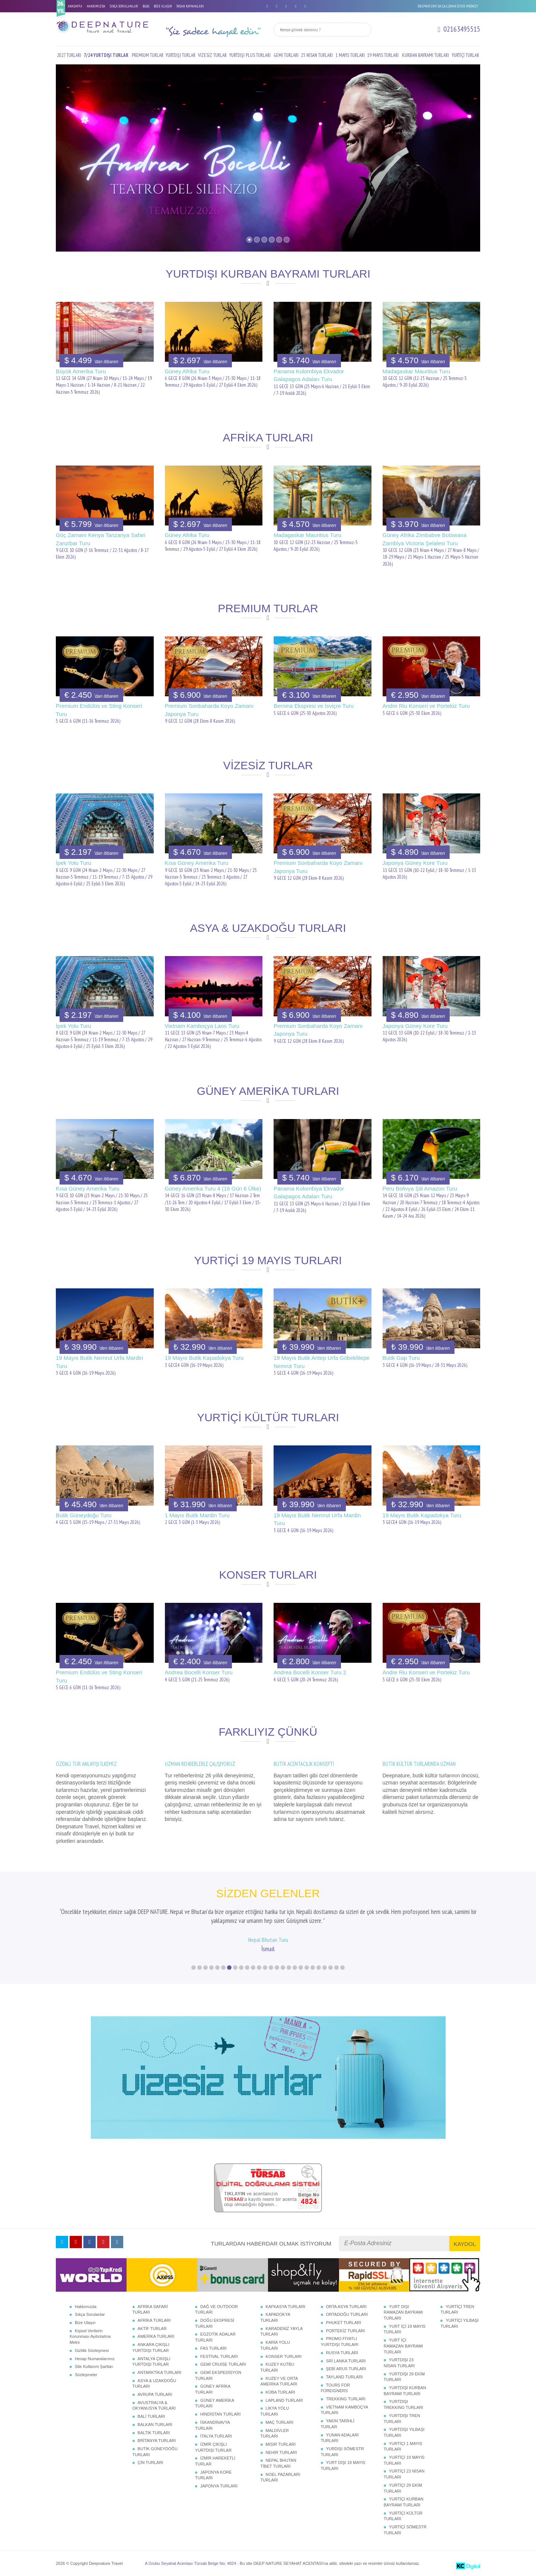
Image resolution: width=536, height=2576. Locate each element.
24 (330, 1967)
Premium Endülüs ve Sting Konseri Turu (99, 710)
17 (289, 1967)
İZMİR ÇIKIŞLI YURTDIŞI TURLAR (213, 2447)
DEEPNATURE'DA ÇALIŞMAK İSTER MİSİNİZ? (448, 6)
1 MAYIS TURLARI (350, 55)
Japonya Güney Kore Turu (415, 863)
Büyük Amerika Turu (81, 371)
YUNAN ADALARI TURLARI (340, 2438)
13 (265, 1967)
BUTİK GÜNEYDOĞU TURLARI (155, 2451)
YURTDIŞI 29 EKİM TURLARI (404, 2377)
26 (342, 1967)
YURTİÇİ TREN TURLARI (457, 2309)
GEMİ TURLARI (286, 55)
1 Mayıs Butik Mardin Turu (197, 1515)
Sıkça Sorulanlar (90, 2314)
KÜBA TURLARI (280, 2392)
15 (277, 1967)
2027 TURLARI (69, 55)
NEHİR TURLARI (281, 2452)
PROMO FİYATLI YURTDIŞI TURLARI (339, 2341)
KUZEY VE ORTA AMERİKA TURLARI (279, 2381)
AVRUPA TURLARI (155, 2394)
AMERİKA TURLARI (156, 2336)
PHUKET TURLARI (343, 2322)
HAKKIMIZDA (96, 6)
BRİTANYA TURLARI (157, 2440)
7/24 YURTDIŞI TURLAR (106, 55)
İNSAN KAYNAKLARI (190, 6)
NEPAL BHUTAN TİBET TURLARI (278, 2463)
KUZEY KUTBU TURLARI (277, 2367)
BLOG (146, 6)
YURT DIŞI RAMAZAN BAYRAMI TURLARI (403, 2312)
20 (306, 1967)
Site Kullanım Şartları (94, 2366)
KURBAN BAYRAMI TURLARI (425, 55)
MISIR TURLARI (281, 2444)
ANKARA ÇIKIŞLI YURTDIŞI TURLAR (151, 2347)
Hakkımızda (85, 2306)
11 (253, 1967)
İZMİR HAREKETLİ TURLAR (215, 2461)
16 (283, 1967)
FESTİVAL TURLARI (219, 2356)
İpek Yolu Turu (73, 863)
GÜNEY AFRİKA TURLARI (212, 2389)
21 (312, 1967)
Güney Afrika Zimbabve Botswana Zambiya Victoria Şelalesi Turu (425, 539)
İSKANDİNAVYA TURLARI (212, 2425)
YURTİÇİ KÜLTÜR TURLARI (403, 2516)
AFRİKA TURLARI (154, 2320)
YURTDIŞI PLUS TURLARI (250, 55)
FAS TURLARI (213, 2348)
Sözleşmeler (86, 2374)
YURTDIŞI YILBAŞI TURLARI (404, 2432)
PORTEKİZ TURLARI (345, 2331)
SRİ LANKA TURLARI (346, 2361)
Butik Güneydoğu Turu (83, 1515)
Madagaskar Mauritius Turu (416, 371)
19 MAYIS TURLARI (383, 55)
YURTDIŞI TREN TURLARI (402, 2418)
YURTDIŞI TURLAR (180, 55)
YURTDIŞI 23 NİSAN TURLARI (399, 2363)
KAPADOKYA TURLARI (275, 2317)
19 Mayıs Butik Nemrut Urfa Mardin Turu (99, 1362)
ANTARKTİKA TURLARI (160, 2372)
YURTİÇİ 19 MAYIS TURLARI (404, 2460)
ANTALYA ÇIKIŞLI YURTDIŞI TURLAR (151, 2361)
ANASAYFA (75, 6)
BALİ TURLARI (151, 2416)
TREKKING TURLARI (346, 2399)
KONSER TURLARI (284, 2356)
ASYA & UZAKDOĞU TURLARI (154, 2383)
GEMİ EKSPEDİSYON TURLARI (218, 2375)
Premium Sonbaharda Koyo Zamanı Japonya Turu (209, 710)
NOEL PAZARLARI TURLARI (280, 2477)
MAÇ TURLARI (279, 2422)
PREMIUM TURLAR (147, 55)
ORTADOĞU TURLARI (347, 2314)
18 (295, 1967)
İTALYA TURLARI (216, 2436)
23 (324, 1967)
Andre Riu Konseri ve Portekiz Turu (426, 706)
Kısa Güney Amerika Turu (197, 863)
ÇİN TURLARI (150, 2462)
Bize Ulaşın (85, 2322)
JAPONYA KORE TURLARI (213, 2475)
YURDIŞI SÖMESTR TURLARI (342, 2451)
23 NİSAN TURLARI (317, 55)
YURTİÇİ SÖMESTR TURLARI (405, 2530)
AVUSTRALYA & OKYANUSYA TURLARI (154, 2405)
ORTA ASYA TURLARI (346, 2306)
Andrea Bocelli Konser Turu (199, 1672)
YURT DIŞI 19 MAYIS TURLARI (343, 2465)
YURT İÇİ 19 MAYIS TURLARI (404, 2329)
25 (336, 1967)
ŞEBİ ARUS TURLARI (346, 2368)
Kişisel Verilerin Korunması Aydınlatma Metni (90, 2337)
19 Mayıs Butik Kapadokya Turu (204, 1358)
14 (271, 1967)
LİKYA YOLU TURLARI (275, 2411)
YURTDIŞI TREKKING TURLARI (403, 2404)
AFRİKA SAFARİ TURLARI (150, 2309)
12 (259, 1967)
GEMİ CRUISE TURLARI (223, 2364)
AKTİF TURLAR (152, 2328)
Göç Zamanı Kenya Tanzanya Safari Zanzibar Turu (101, 539)
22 (318, 1967)
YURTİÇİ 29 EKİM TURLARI (403, 2488)
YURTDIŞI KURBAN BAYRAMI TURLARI (405, 2390)
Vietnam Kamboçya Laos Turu (202, 1026)
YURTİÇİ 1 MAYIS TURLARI (403, 2446)
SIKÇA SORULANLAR (124, 6)
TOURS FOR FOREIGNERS (335, 2388)
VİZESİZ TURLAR (212, 55)
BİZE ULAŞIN (163, 6)
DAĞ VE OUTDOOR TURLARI (216, 2309)
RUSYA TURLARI (342, 2352)
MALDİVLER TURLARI (275, 2433)
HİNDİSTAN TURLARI (220, 2414)
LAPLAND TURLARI (284, 2400)
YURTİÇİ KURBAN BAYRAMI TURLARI (404, 2502)
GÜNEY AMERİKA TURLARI (214, 2403)
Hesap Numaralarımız (95, 2358)
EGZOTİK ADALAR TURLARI (215, 2337)
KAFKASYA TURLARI (286, 2306)
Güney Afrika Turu (187, 371)
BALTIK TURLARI (154, 2432)
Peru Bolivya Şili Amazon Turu (420, 1188)
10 (247, 1967)
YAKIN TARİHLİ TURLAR (337, 2424)
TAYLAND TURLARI (344, 2377)
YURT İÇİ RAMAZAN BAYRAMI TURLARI (403, 2346)
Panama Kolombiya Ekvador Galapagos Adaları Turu (309, 375)
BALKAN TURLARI (155, 2424)
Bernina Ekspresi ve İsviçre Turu (314, 706)
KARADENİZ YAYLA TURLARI (282, 2331)
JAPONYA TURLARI (218, 2486)
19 (301, 1967)
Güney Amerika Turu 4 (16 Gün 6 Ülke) (213, 1188)
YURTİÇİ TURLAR (465, 55)
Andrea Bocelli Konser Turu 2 (310, 1672)
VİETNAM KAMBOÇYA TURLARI (344, 2410)
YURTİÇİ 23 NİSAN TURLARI (404, 2474)
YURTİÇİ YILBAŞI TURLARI (459, 2323)
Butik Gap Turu (401, 1358)
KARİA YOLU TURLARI (275, 2345)
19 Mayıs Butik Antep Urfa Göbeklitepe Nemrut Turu (322, 1362)
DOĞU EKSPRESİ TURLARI (214, 2323)
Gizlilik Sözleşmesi (92, 2350)
